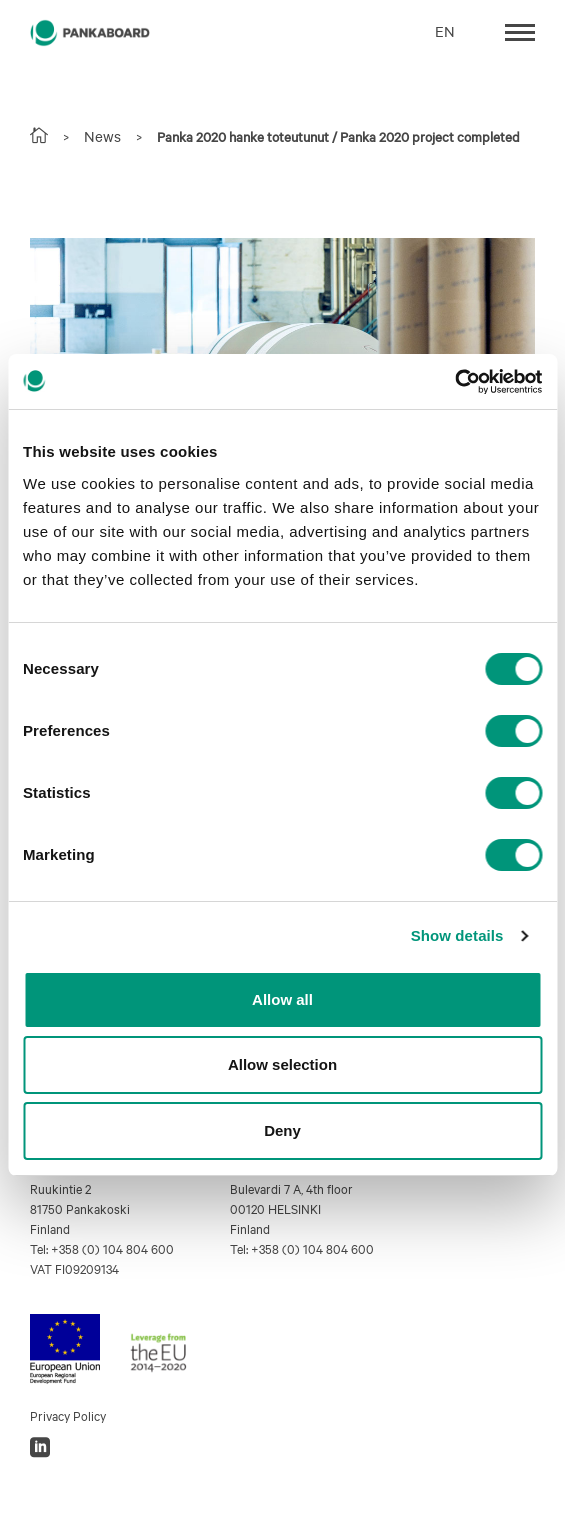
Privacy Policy (68, 1415)
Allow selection (282, 1064)
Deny (282, 1130)
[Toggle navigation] (520, 30)
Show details (457, 935)
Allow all (282, 999)
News (102, 136)
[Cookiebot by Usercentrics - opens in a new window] (454, 382)
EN (445, 31)
